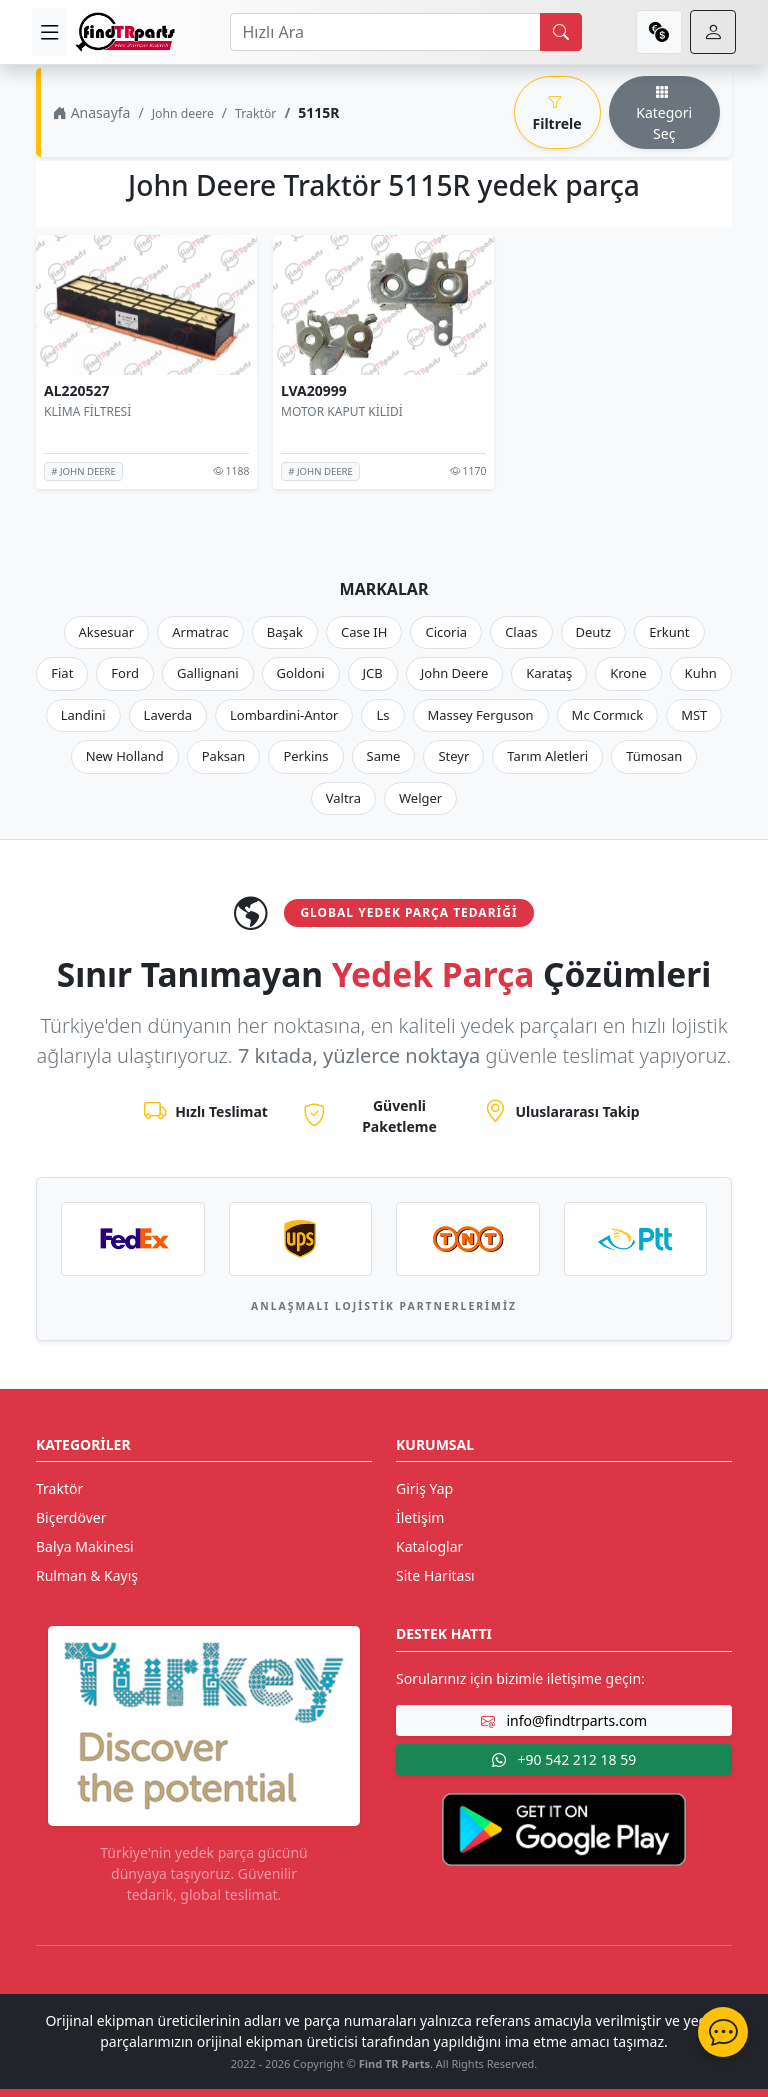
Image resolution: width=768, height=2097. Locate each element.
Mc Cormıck (608, 715)
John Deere (454, 673)
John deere (183, 113)
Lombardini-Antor (284, 715)
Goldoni (301, 673)
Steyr (453, 756)
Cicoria (446, 632)
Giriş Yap (424, 1488)
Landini (83, 715)
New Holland (125, 756)
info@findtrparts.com (564, 1720)
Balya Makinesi (85, 1546)
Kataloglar (429, 1546)
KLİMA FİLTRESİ (87, 411)
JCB (373, 673)
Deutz (594, 632)
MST (694, 715)
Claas (521, 632)
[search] (561, 32)
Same (384, 756)
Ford (125, 673)
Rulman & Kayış (87, 1575)
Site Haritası (435, 1575)
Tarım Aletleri (547, 756)
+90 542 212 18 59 (564, 1759)
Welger (420, 798)
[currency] (659, 32)
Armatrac (200, 632)
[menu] (49, 32)
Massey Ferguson (481, 715)
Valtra (343, 798)
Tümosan (654, 756)
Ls (382, 715)
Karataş (549, 673)
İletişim (420, 1517)
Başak (285, 632)
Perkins (305, 756)
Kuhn (701, 673)
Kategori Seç (664, 112)
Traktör (255, 113)
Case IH (364, 632)
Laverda (168, 715)
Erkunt (669, 632)
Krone (628, 673)
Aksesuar (107, 632)
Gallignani (208, 673)
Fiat (62, 673)
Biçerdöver (71, 1517)
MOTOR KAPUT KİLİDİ (342, 411)
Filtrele (557, 113)
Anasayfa (91, 112)
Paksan (224, 756)
